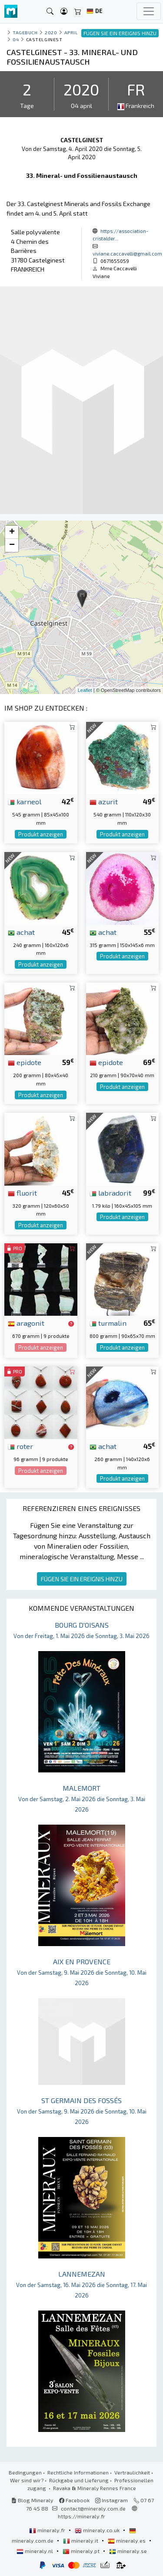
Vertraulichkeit (132, 2472)
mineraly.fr (48, 2530)
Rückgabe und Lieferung (79, 2480)
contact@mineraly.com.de (93, 2508)
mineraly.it (81, 2540)
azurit (104, 801)
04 (16, 39)
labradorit (110, 1192)
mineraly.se (128, 2551)
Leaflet (85, 690)
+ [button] (12, 532)
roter (20, 1446)
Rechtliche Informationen (78, 2472)
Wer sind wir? (26, 2480)
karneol (24, 801)
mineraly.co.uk (98, 2530)
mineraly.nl (35, 2551)
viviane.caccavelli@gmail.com (127, 253)
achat (21, 931)
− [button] (12, 545)
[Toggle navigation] (148, 11)
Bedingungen (25, 2472)
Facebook (74, 2500)
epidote (24, 1062)
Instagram (111, 2500)
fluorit (22, 1192)
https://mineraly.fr (81, 2516)
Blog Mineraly (32, 2500)
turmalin (108, 1322)
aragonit (26, 1322)
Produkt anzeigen (40, 834)
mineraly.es (127, 2540)
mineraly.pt (82, 2551)
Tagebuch (25, 32)
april (71, 32)
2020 (51, 32)
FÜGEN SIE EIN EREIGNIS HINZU (82, 1579)
